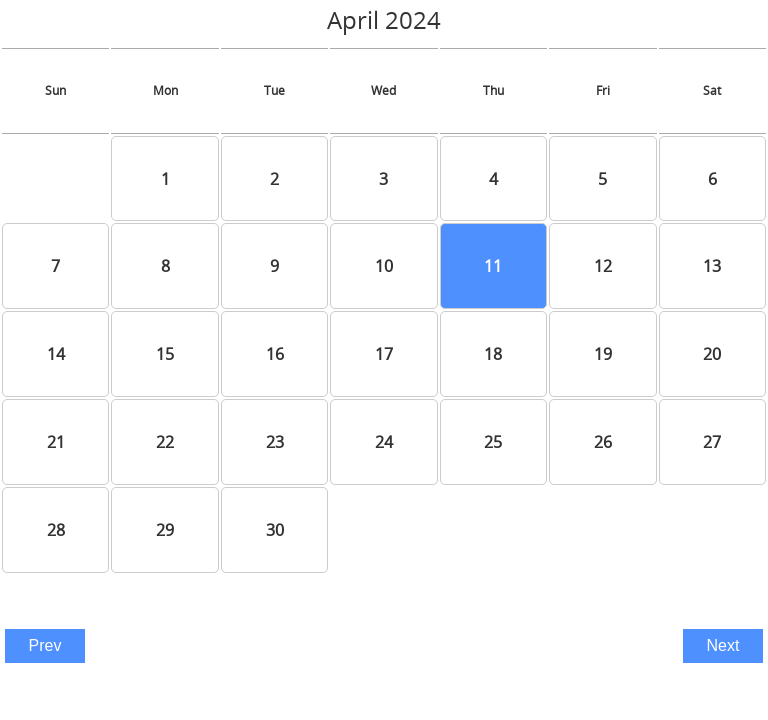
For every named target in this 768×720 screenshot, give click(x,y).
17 (384, 354)
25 (493, 442)
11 (493, 266)
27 (712, 442)
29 (165, 530)
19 (603, 354)
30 (275, 530)
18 (493, 354)
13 (712, 266)
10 (384, 266)
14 (56, 354)
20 (712, 354)
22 (165, 442)
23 (275, 442)
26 (603, 442)
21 (56, 442)
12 (603, 266)
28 (56, 530)
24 (384, 442)
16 (275, 354)
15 (165, 354)
